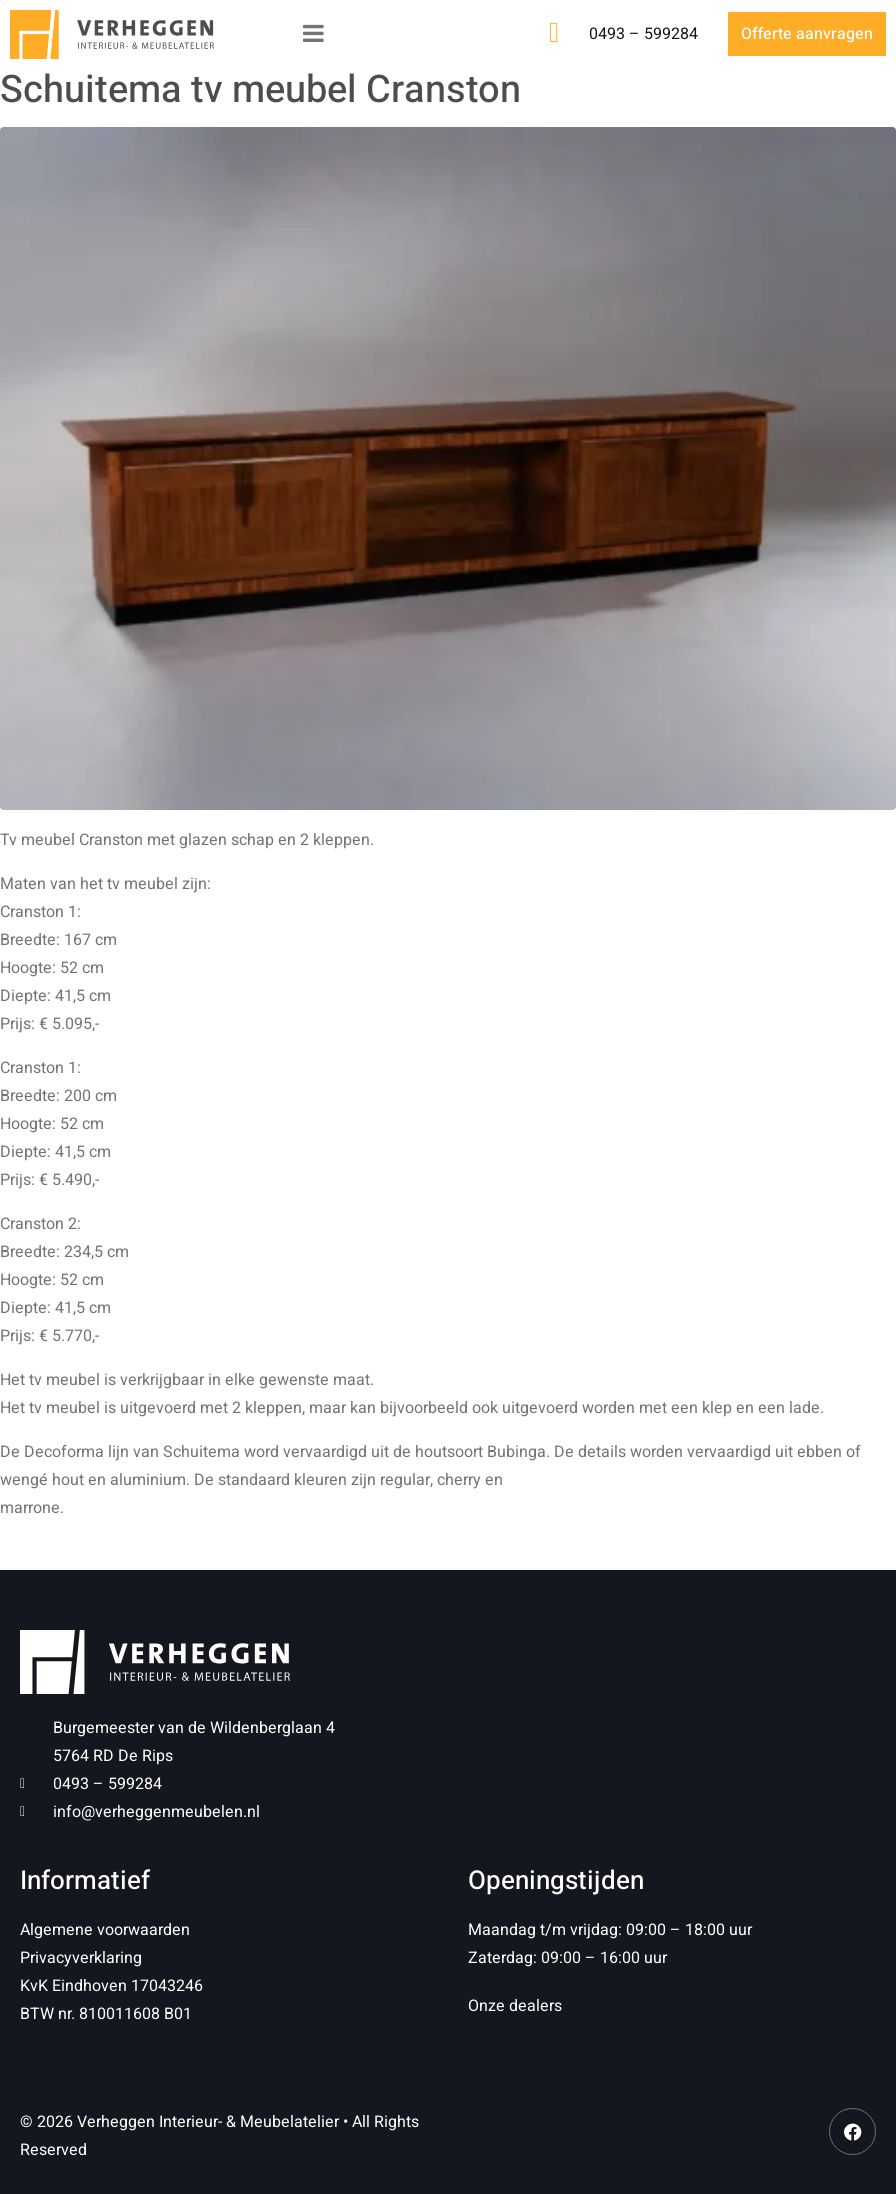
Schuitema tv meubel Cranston (260, 90)
